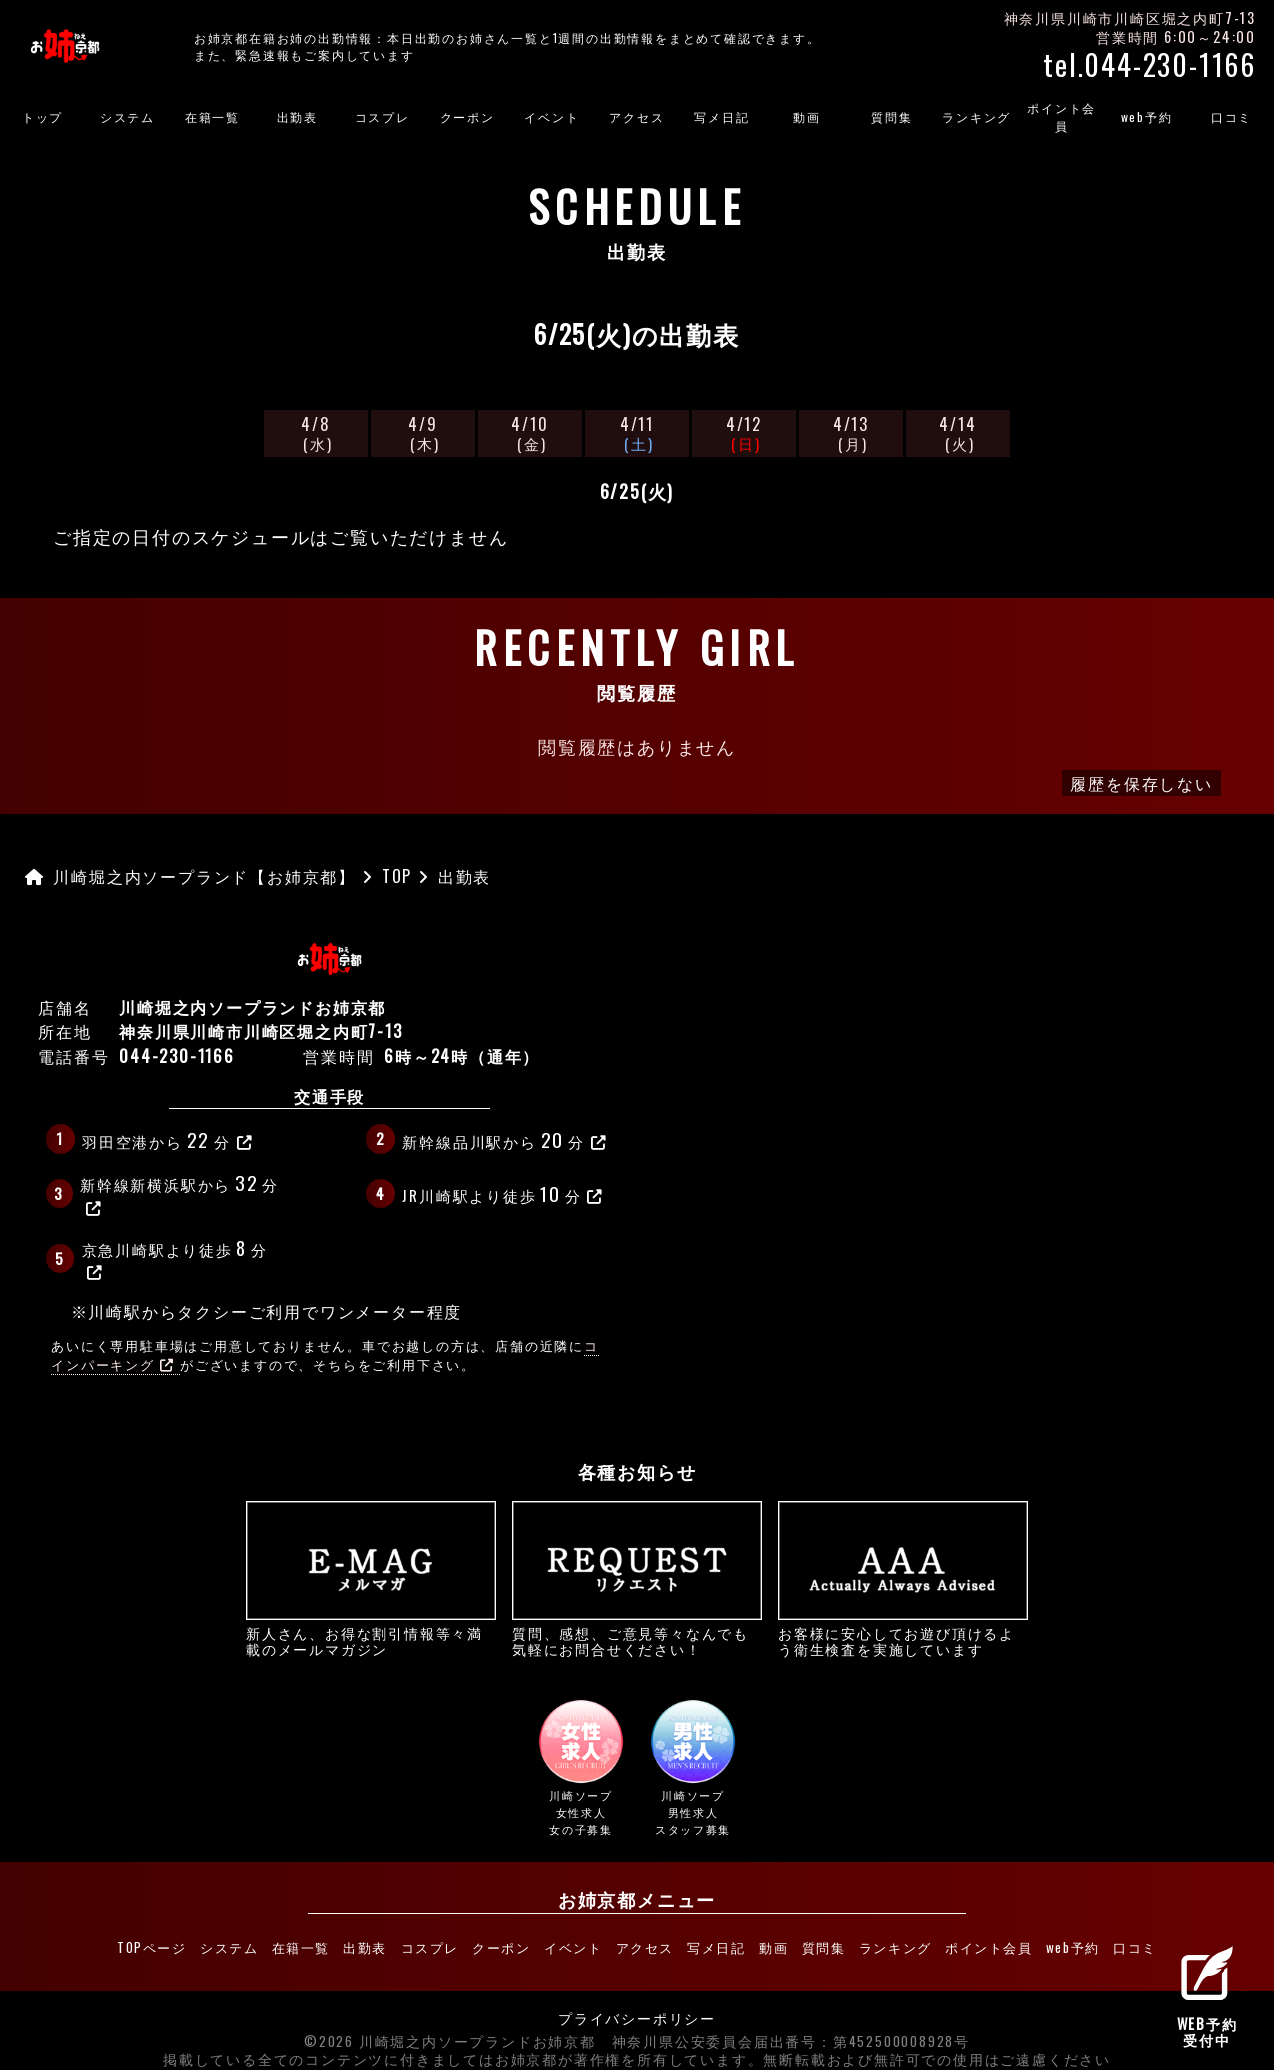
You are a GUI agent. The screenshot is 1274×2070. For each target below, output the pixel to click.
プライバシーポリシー (637, 2007)
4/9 (423, 432)
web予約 (1147, 116)
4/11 (637, 432)
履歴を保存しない (1141, 783)
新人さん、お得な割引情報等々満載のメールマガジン (371, 1579)
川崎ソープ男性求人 (693, 1769)
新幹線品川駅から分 (504, 1139)
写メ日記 (721, 116)
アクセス (636, 116)
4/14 (958, 432)
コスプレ (382, 116)
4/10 (530, 432)
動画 (807, 116)
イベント (551, 116)
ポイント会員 (1061, 116)
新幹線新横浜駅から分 (179, 1192)
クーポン (467, 116)
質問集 (891, 116)
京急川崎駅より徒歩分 (175, 1257)
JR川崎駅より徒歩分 (503, 1193)
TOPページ (149, 1942)
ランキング (976, 116)
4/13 (851, 432)
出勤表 (297, 116)
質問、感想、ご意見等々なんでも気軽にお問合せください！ (637, 1579)
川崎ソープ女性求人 (581, 1769)
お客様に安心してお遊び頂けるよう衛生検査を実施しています (903, 1579)
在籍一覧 (212, 116)
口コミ (1138, 1942)
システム (127, 116)
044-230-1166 (177, 1056)
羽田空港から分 (167, 1139)
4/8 (316, 432)
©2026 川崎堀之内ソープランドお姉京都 (450, 2030)
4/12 (744, 432)
